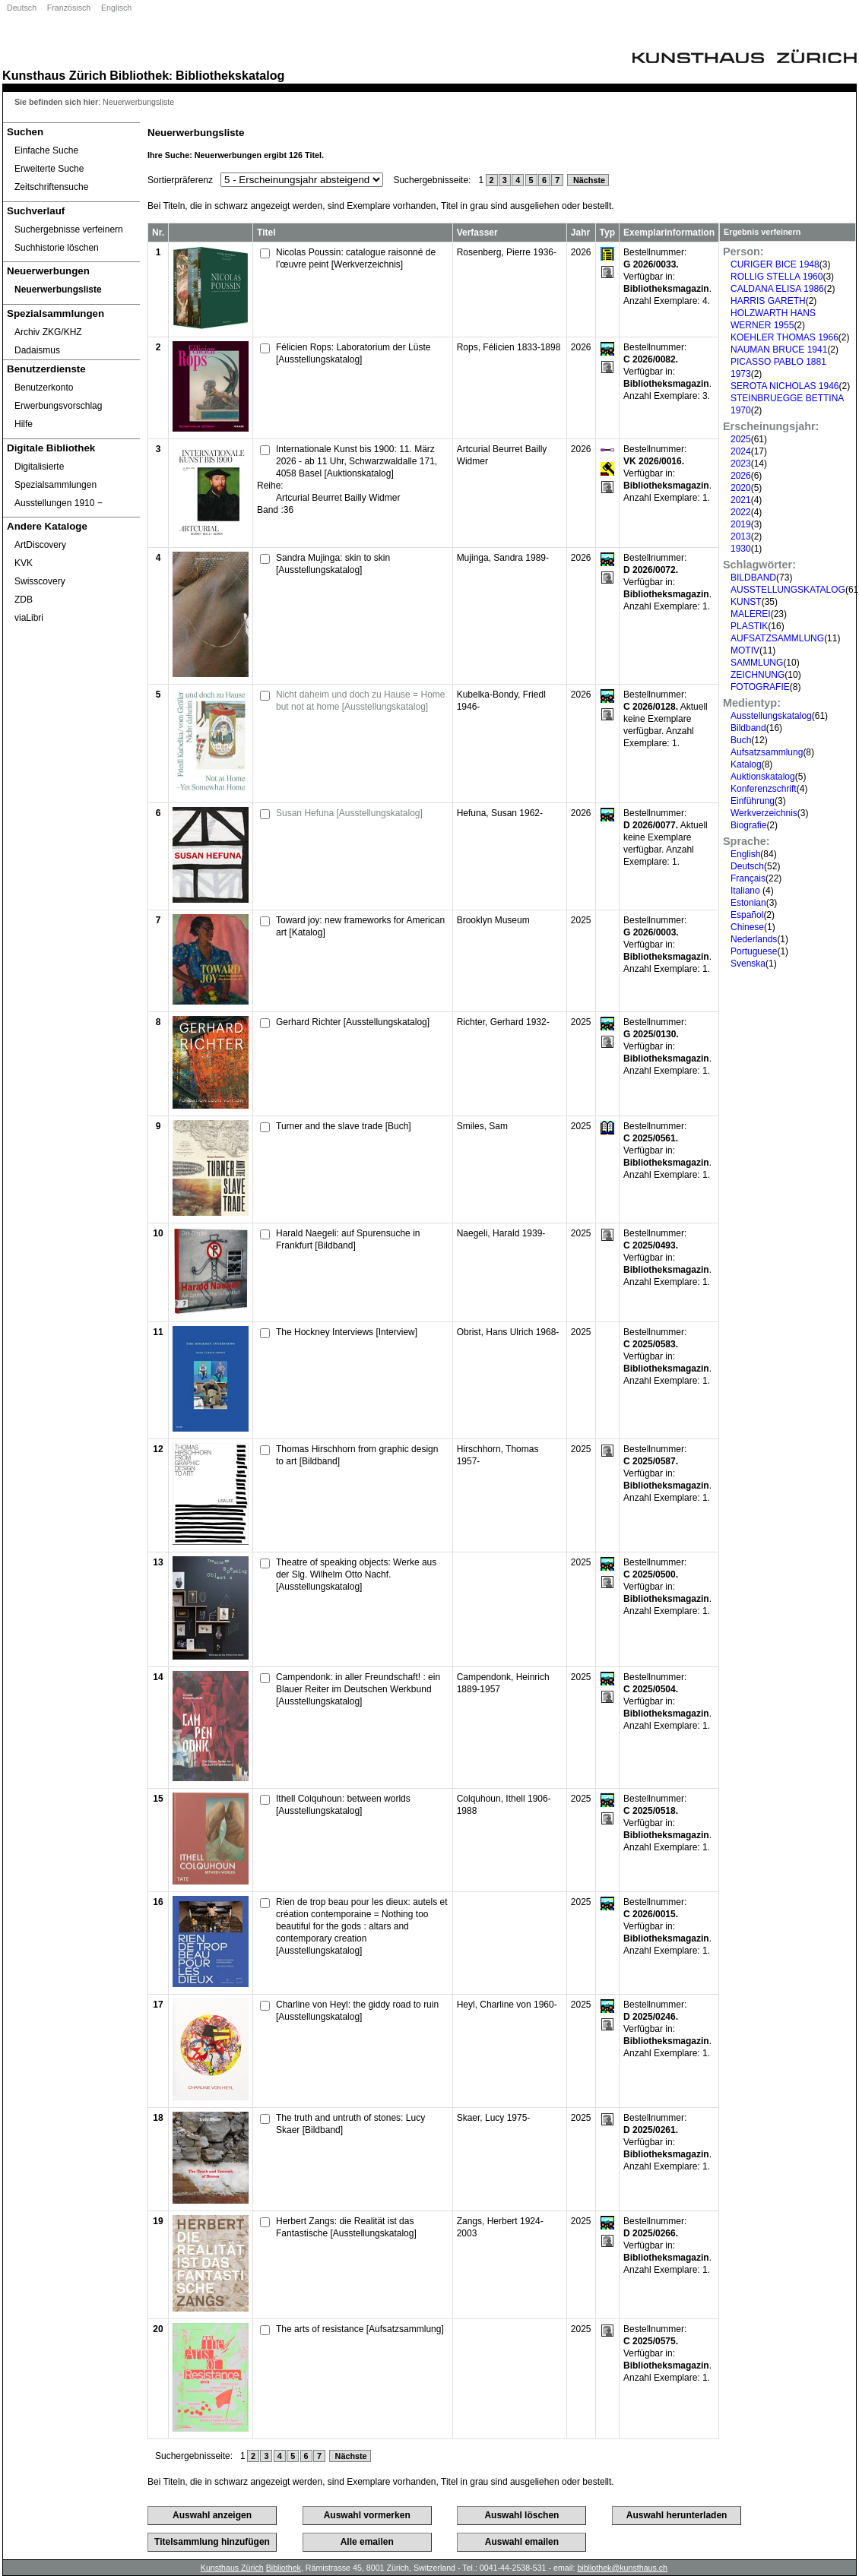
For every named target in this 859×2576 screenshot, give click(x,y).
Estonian (748, 902)
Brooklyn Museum (493, 920)
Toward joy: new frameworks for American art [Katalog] (360, 926)
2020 (741, 488)
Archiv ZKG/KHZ (48, 332)
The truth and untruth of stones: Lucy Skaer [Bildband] (350, 2123)
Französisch (68, 7)
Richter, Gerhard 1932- (503, 1022)
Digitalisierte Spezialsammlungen (55, 475)
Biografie (748, 825)
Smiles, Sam (482, 1126)
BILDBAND (753, 577)
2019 (741, 524)
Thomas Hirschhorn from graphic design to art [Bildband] (357, 1455)
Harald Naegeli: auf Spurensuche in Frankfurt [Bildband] (348, 1239)
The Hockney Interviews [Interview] (346, 1332)
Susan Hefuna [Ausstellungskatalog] (349, 813)
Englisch (116, 7)
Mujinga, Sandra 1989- (503, 557)
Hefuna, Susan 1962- (500, 813)
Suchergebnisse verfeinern (68, 229)
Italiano (746, 890)
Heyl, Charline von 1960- (507, 2004)
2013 (741, 536)
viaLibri (28, 617)
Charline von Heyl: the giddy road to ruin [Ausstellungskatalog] (357, 2010)
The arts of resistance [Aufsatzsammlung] (360, 2329)
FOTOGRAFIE (760, 687)
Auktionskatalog (763, 776)
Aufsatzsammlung (767, 752)
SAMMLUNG (757, 662)
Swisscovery (39, 581)
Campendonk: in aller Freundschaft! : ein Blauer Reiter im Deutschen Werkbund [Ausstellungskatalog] (358, 1689)
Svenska (748, 963)
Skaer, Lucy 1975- (494, 2117)
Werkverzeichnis (764, 813)
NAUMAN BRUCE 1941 (779, 349)
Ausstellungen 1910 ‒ (58, 503)
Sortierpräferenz (180, 180)
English (745, 854)
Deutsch (21, 7)
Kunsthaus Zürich (54, 75)
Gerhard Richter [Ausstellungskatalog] (353, 1022)
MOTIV (745, 650)
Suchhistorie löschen (56, 247)
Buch (741, 740)
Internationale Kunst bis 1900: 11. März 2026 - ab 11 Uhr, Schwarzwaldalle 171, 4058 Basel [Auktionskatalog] (356, 461)
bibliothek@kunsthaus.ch (622, 2567)
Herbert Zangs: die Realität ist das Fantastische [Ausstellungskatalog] (346, 2227)
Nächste (588, 180)
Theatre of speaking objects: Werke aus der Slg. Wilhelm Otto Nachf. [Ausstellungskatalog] (356, 1574)
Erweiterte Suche (49, 168)
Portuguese (754, 951)
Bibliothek (139, 75)
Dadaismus (37, 350)
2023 (741, 463)
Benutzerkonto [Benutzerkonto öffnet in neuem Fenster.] (43, 387)
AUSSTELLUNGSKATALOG (788, 589)
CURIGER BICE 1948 (775, 264)
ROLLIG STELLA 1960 (777, 276)
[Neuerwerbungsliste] (71, 289)
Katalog (746, 764)
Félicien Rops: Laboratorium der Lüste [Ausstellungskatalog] (353, 353)
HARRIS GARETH (768, 301)
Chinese (747, 927)
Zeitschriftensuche (51, 187)
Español (747, 915)
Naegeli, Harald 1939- (501, 1233)
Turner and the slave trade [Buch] (343, 1126)
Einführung (753, 801)
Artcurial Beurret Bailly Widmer (338, 497)
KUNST (746, 602)
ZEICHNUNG (758, 674)
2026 (741, 475)
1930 (741, 548)
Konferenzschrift (764, 788)
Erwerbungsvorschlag (58, 405)
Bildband (748, 728)
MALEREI (751, 614)
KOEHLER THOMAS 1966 (784, 337)
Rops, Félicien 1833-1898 (509, 347)
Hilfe (23, 424)
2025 (741, 439)
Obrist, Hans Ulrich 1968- (508, 1332)
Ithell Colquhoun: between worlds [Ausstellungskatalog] (343, 1804)
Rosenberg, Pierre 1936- (506, 252)
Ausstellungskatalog (771, 715)
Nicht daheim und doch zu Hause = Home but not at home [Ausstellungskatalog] (360, 700)
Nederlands (754, 939)
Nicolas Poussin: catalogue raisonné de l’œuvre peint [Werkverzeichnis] (356, 258)
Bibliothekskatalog (230, 75)
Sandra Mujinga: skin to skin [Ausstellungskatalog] (333, 563)
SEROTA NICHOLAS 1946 (785, 386)
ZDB (23, 599)
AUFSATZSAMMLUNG (777, 638)
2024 (741, 451)
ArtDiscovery (40, 545)
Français (748, 878)
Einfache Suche (46, 150)
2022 (741, 512)
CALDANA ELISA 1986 (777, 288)
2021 (741, 500)
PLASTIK (749, 626)
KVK (23, 563)
